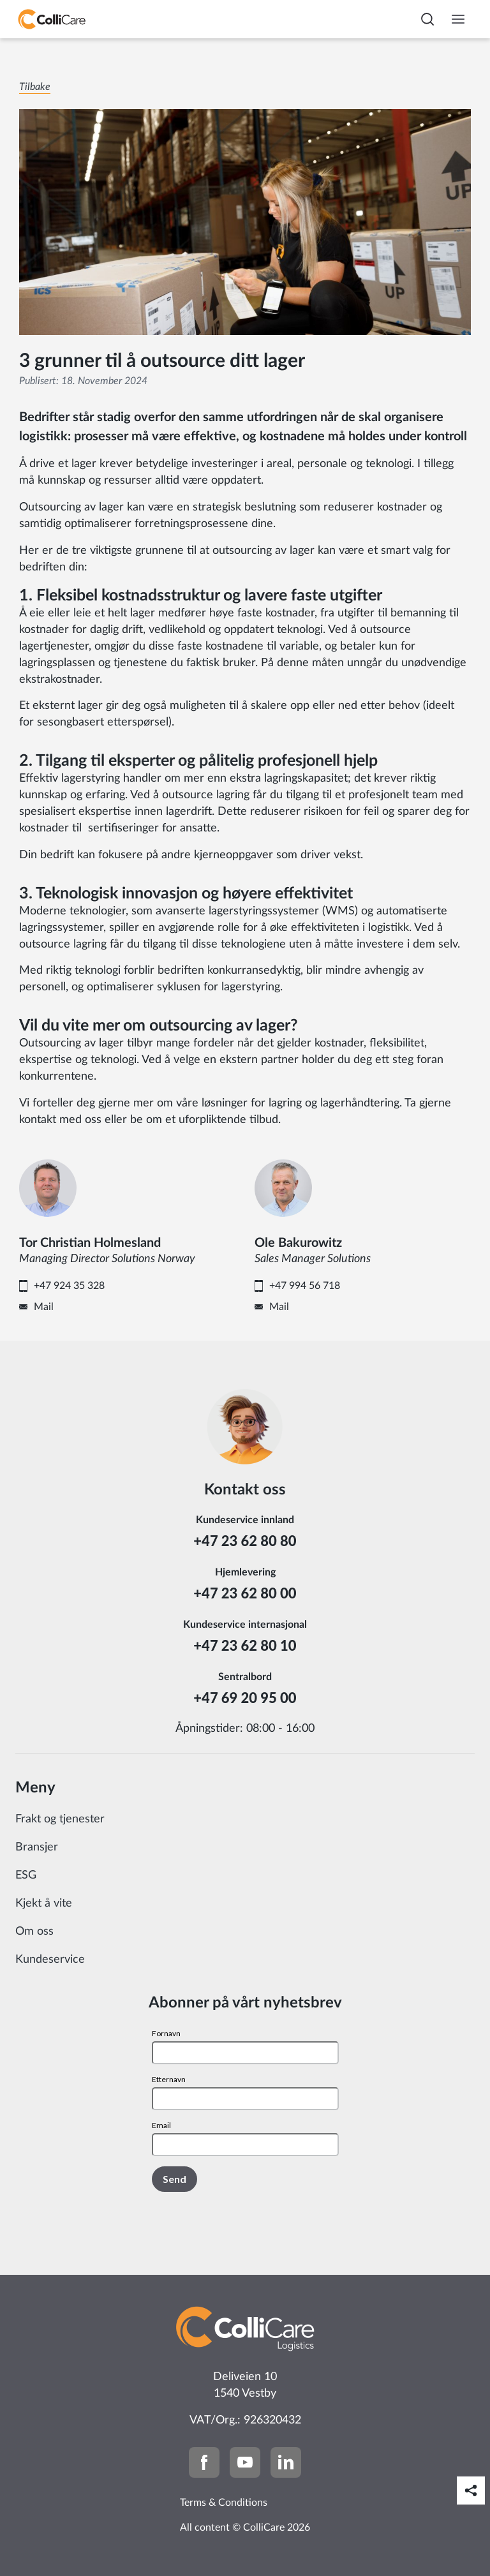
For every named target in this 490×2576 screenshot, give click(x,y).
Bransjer (36, 1847)
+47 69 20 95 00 (244, 1697)
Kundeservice (50, 1959)
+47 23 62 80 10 (244, 1645)
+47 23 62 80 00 (244, 1593)
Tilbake (34, 87)
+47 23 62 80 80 (244, 1540)
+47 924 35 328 (69, 1286)
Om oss (34, 1931)
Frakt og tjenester (60, 1819)
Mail (44, 1307)
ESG (25, 1875)
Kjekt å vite (43, 1903)
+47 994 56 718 (304, 1286)
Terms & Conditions (223, 2503)
